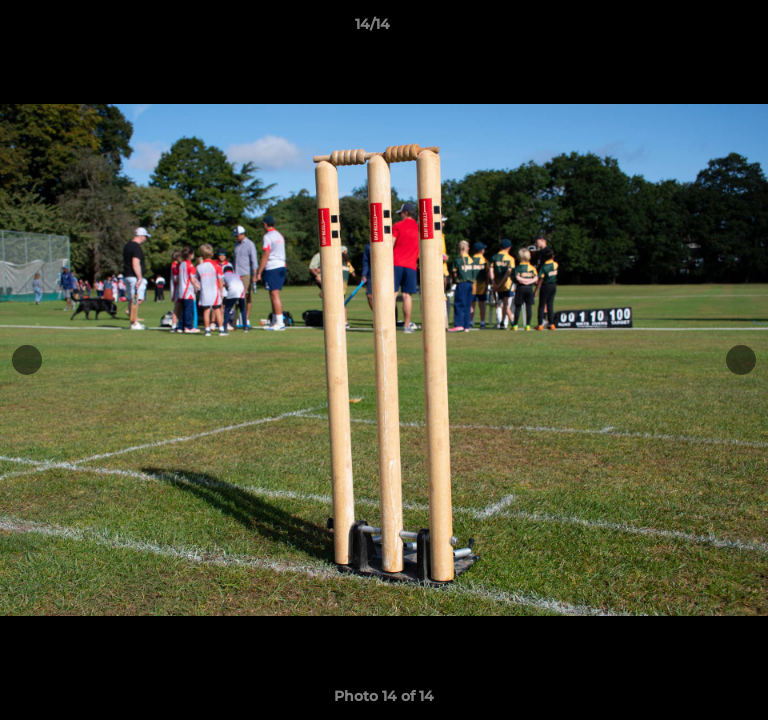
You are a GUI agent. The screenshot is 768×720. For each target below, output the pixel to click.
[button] (696, 29)
